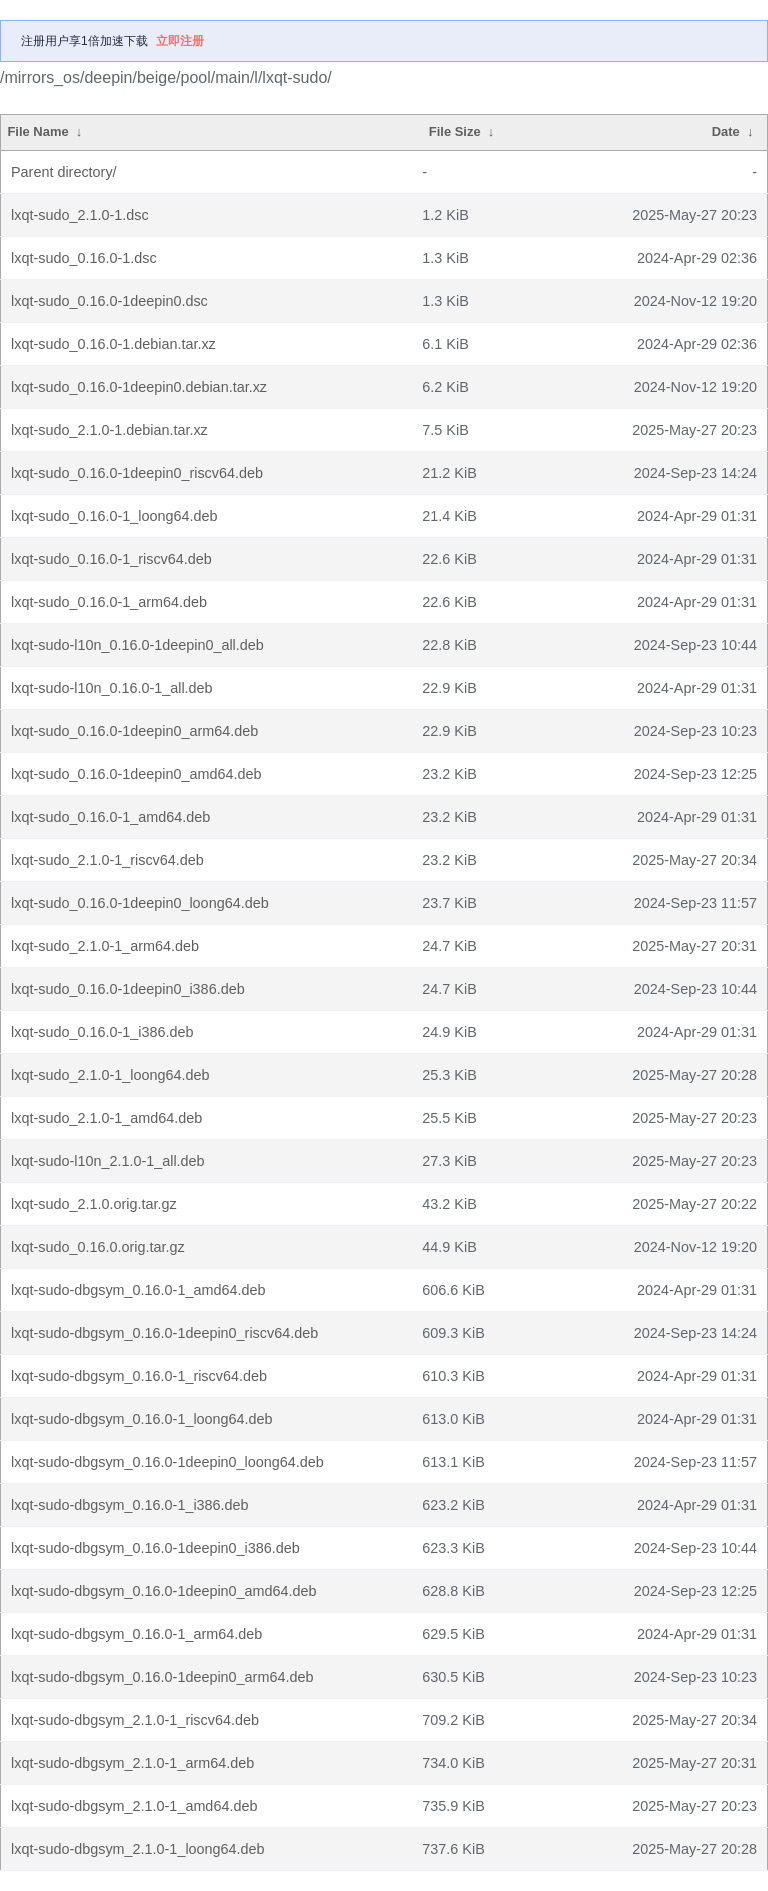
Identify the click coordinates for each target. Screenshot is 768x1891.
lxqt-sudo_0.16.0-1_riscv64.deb (111, 559)
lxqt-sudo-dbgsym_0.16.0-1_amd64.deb (138, 1290)
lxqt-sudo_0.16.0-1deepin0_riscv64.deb (137, 473)
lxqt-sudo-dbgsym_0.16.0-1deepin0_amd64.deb (164, 1591)
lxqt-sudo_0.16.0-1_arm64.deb (109, 602)
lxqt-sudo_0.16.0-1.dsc (84, 258)
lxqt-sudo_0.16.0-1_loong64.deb (114, 516)
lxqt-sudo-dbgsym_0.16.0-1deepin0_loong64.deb (167, 1462)
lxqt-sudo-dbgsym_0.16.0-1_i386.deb (130, 1505)
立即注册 (180, 41)
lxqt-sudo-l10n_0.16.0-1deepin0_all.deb (137, 645)
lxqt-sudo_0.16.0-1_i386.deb (102, 1032)
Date (726, 131)
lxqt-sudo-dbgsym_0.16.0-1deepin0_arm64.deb (162, 1677)
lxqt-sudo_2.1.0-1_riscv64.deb (107, 860)
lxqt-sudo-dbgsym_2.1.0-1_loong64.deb (138, 1849)
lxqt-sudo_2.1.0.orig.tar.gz (94, 1204)
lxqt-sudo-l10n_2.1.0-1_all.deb (108, 1161)
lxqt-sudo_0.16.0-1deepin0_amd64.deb (136, 774)
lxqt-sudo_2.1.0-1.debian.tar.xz (109, 430)
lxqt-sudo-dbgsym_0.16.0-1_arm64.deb (136, 1634)
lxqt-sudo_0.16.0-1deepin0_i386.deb (128, 989)
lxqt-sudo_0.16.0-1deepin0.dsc (109, 301)
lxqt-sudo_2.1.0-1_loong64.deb (110, 1075)
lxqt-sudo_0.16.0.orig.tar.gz (98, 1247)
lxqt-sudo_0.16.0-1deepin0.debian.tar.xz (139, 387)
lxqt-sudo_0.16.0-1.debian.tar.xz (113, 344)
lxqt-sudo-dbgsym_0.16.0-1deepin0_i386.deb (155, 1548)
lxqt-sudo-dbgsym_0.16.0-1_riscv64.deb (139, 1376)
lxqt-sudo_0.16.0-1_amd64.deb (110, 817)
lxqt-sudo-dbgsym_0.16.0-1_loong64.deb (142, 1419)
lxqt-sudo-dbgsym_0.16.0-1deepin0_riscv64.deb (164, 1333)
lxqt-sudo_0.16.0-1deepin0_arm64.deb (134, 731)
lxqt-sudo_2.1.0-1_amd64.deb (106, 1118)
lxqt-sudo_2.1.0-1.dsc (80, 215)
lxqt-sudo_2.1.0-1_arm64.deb (105, 946)
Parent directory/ (64, 172)
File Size (455, 131)
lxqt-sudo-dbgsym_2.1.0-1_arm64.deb (132, 1763)
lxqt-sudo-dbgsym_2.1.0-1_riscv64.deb (135, 1720)
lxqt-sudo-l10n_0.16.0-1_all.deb (112, 688)
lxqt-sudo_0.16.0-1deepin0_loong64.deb (140, 903)
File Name (37, 131)
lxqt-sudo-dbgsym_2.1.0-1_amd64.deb (134, 1806)
